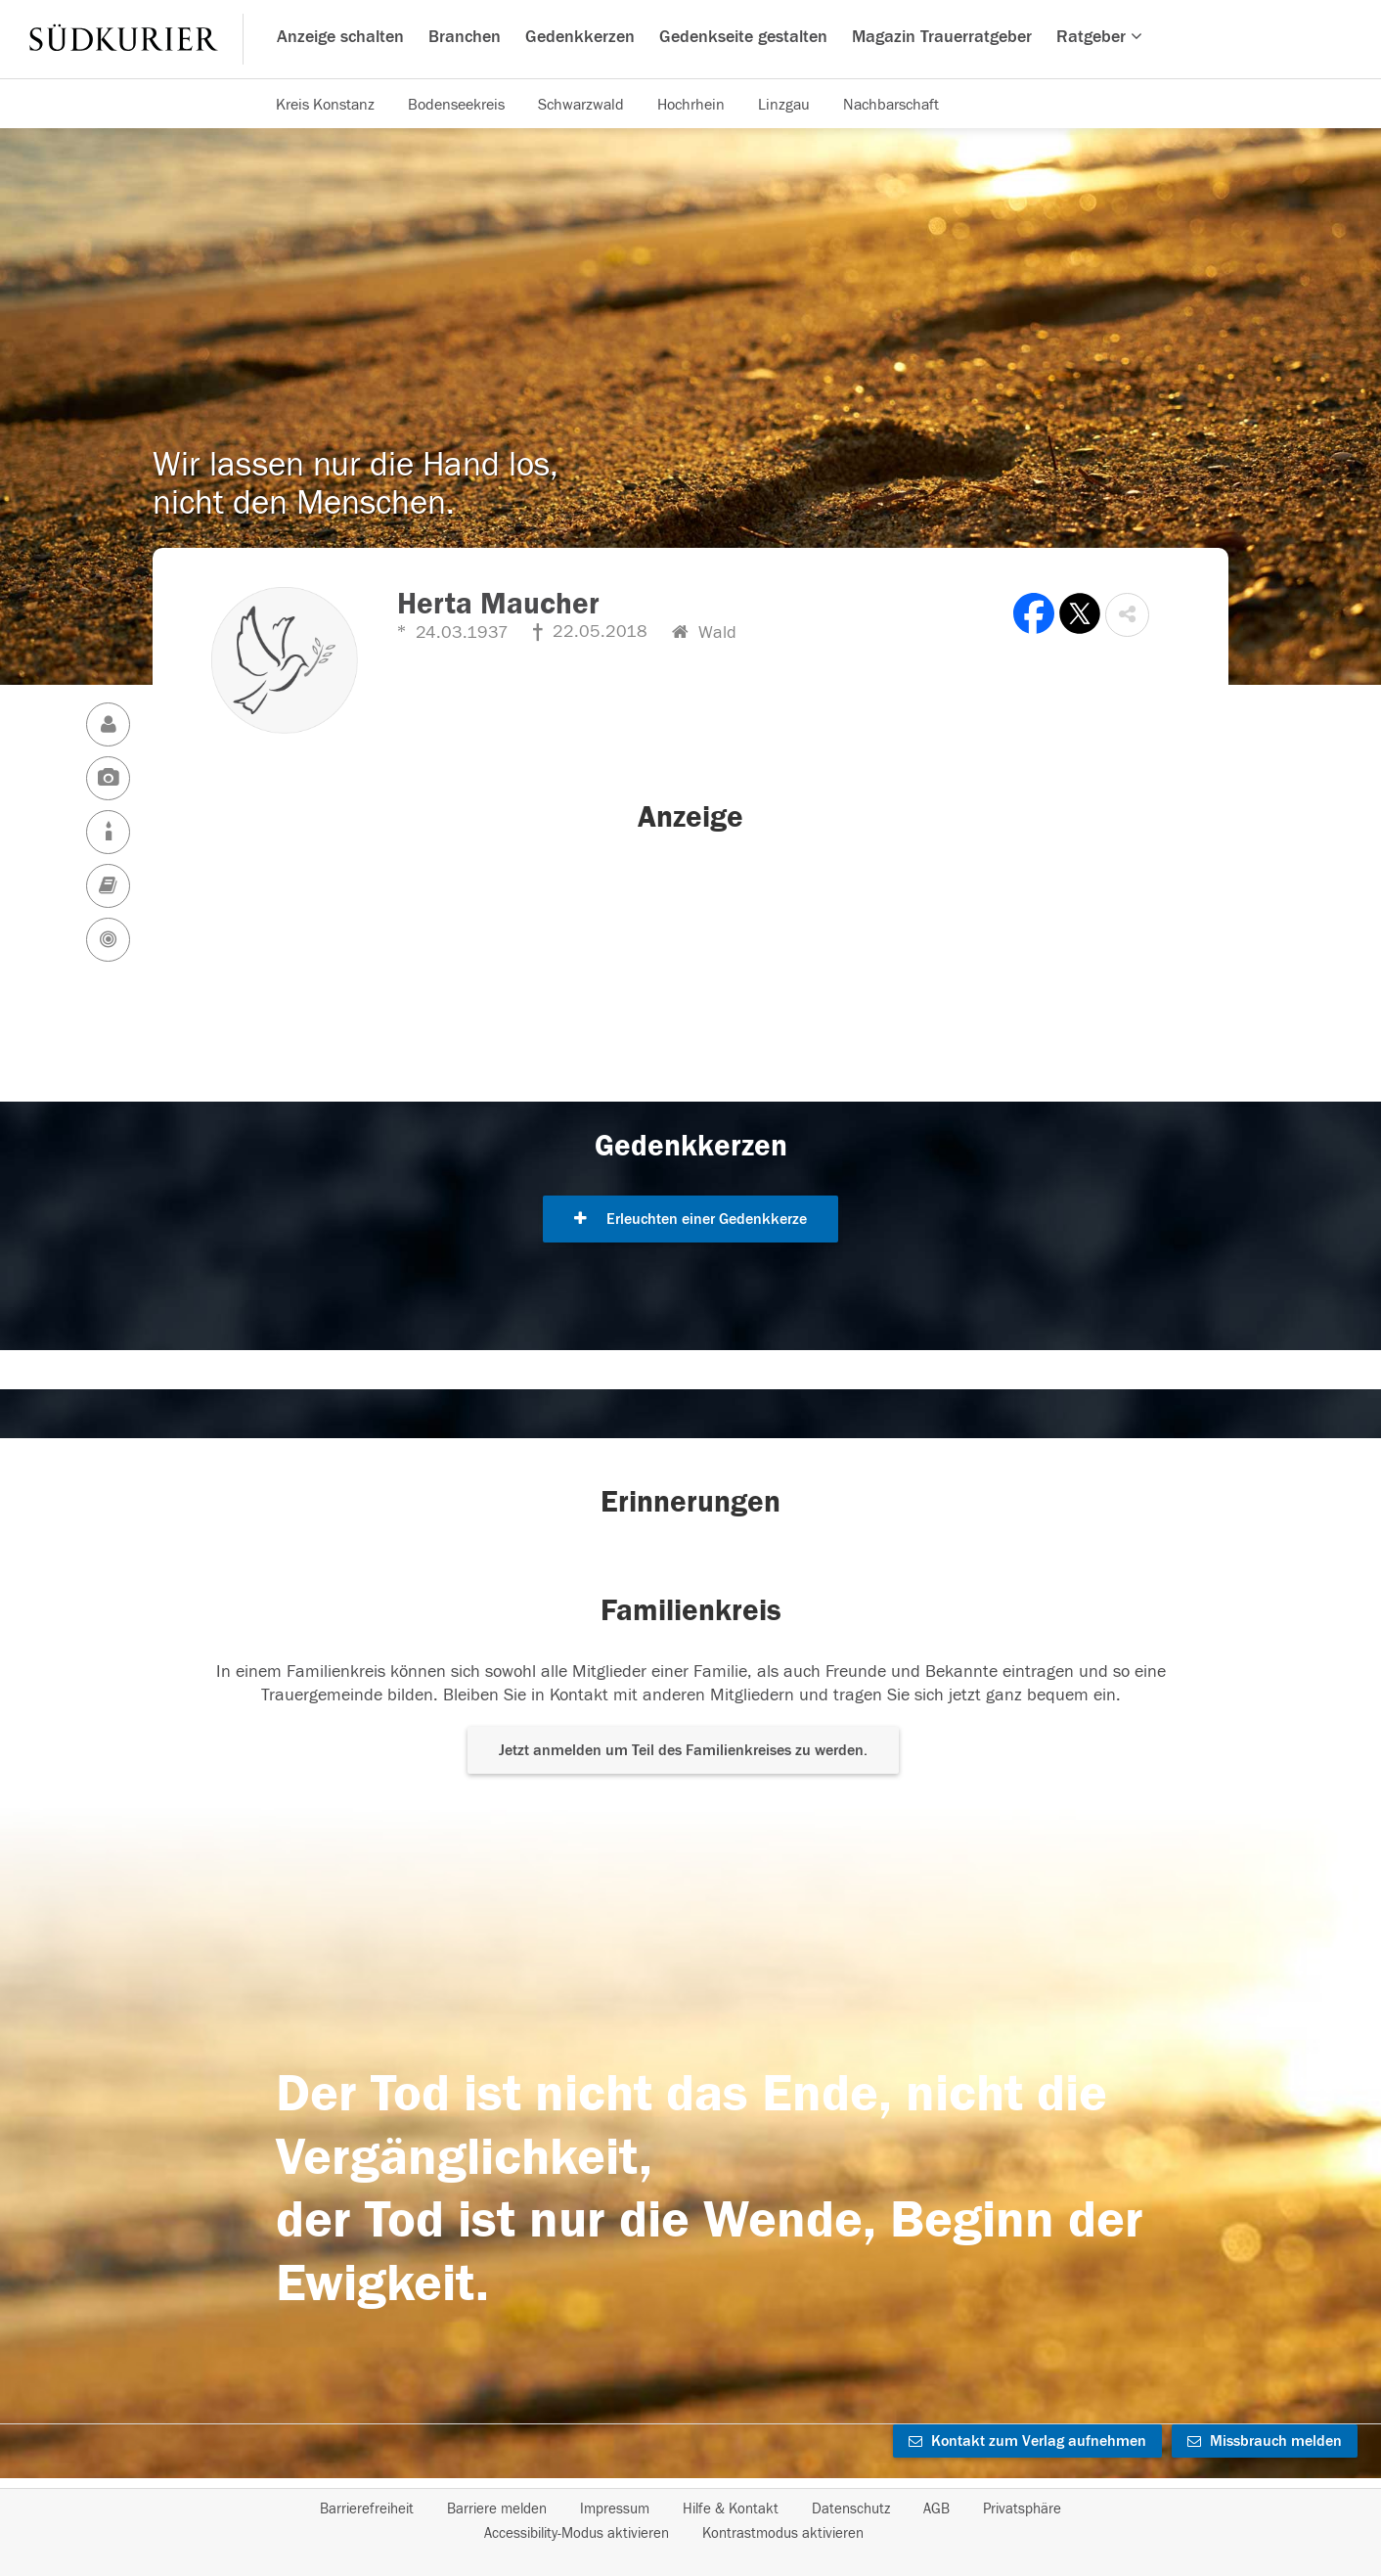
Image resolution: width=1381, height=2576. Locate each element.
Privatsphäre (1022, 2509)
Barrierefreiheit (367, 2509)
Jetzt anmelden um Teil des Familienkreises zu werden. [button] (683, 1750)
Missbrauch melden (1264, 2441)
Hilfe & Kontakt (731, 2509)
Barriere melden (497, 2509)
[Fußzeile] (690, 2521)
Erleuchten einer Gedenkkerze (690, 1219)
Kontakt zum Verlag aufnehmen (1027, 2441)
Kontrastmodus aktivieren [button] (783, 2533)
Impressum (614, 2509)
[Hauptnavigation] (690, 39)
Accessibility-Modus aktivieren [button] (576, 2533)
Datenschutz (851, 2509)
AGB (936, 2509)
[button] (1127, 615)
